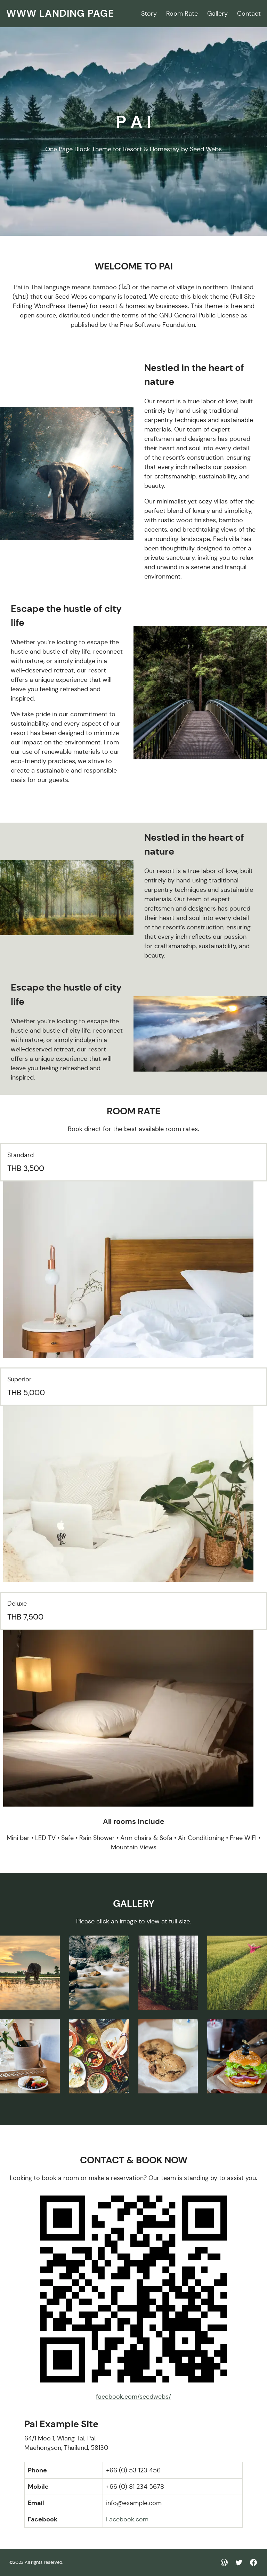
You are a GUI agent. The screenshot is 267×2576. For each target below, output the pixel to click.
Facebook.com (127, 2519)
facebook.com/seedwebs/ (133, 2396)
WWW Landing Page (60, 13)
